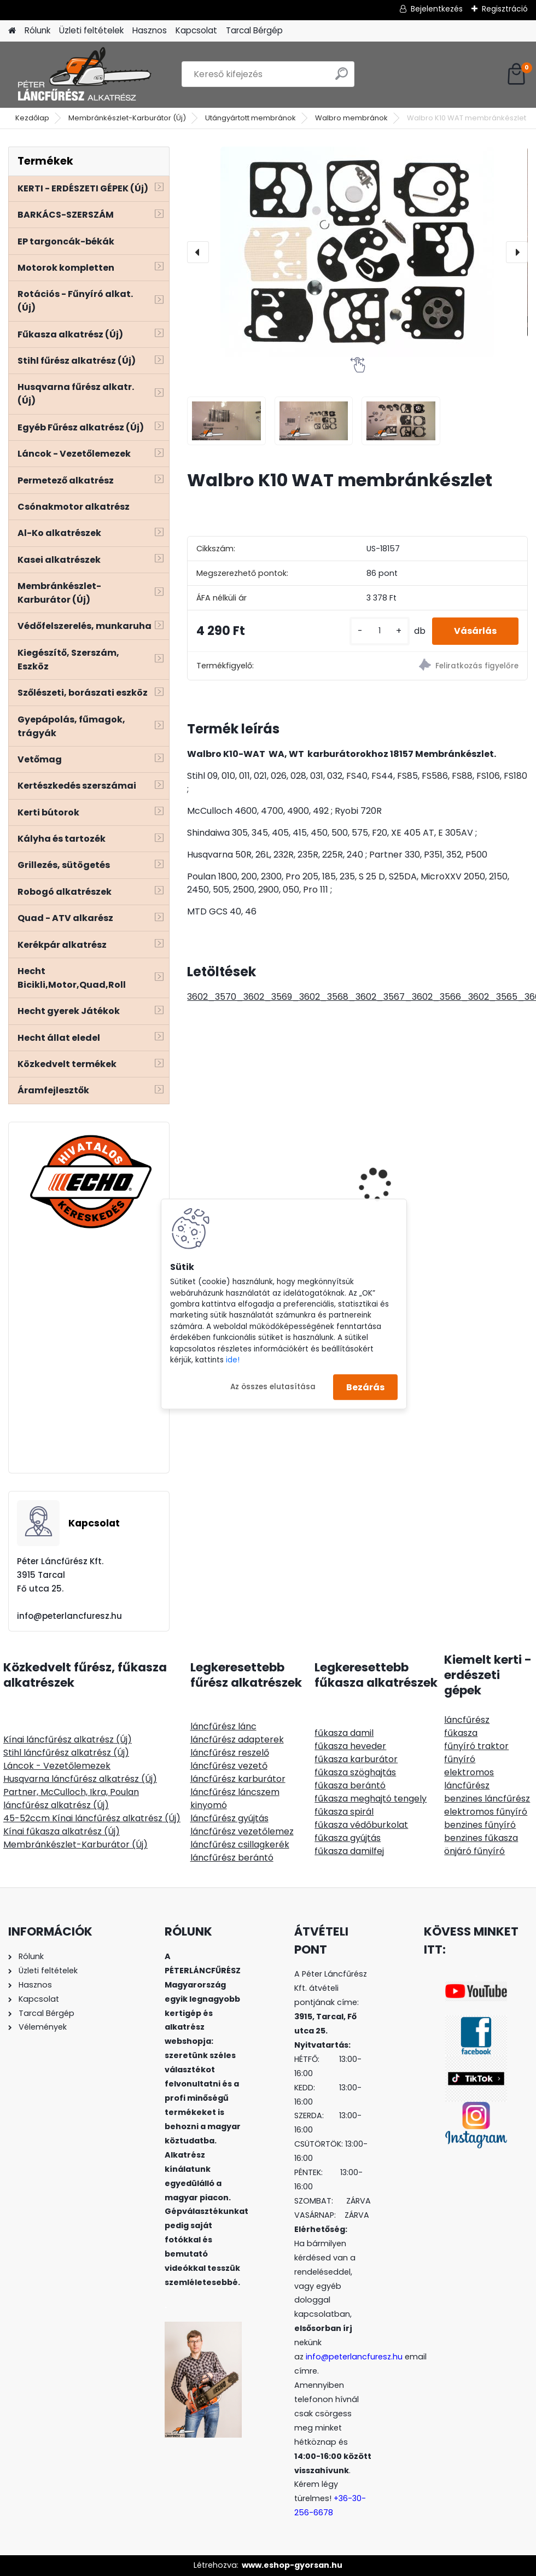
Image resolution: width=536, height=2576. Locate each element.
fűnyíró (459, 1759)
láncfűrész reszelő (229, 1752)
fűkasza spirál (344, 1811)
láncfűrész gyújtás (229, 1818)
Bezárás (365, 1386)
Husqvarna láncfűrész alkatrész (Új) (80, 1779)
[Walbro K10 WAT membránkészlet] (357, 252)
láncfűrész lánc (223, 1726)
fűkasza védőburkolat (361, 1825)
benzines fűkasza (481, 1838)
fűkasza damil (344, 1733)
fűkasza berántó (350, 1785)
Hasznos (149, 30)
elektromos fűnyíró (485, 1811)
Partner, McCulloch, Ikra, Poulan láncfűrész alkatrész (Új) (71, 1798)
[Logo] (83, 74)
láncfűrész (467, 1720)
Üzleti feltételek (91, 30)
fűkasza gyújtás (347, 1838)
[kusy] (379, 630)
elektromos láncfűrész (469, 1779)
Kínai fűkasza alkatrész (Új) (61, 1831)
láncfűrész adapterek (237, 1739)
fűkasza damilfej (349, 1851)
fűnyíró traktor (476, 1746)
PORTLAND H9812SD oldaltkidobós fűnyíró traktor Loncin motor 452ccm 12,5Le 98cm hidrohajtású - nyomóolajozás (473, 1177)
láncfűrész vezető (228, 1765)
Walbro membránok (351, 118)
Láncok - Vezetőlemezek (56, 1765)
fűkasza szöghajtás (355, 1772)
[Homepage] (12, 31)
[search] (341, 78)
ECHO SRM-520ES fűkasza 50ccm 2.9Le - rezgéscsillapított (356, 1136)
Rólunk (37, 30)
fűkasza (460, 1733)
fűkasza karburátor (356, 1759)
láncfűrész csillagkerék (239, 1844)
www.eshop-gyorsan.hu (292, 2565)
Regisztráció (505, 8)
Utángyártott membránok (250, 118)
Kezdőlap (32, 118)
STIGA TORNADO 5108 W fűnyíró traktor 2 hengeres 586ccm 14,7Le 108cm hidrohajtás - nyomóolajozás (240, 1161)
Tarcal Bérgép (254, 30)
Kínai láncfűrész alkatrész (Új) (67, 1739)
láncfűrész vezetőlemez (242, 1831)
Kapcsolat (196, 30)
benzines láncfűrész (487, 1798)
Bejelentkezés (437, 8)
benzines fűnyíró (480, 1825)
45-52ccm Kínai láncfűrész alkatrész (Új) (91, 1818)
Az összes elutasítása (273, 1387)
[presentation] (198, 252)
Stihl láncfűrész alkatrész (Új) (66, 1752)
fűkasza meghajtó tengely (370, 1798)
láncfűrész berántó (231, 1857)
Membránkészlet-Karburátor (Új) (127, 118)
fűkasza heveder (350, 1746)
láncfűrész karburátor (238, 1779)
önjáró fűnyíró (474, 1851)
